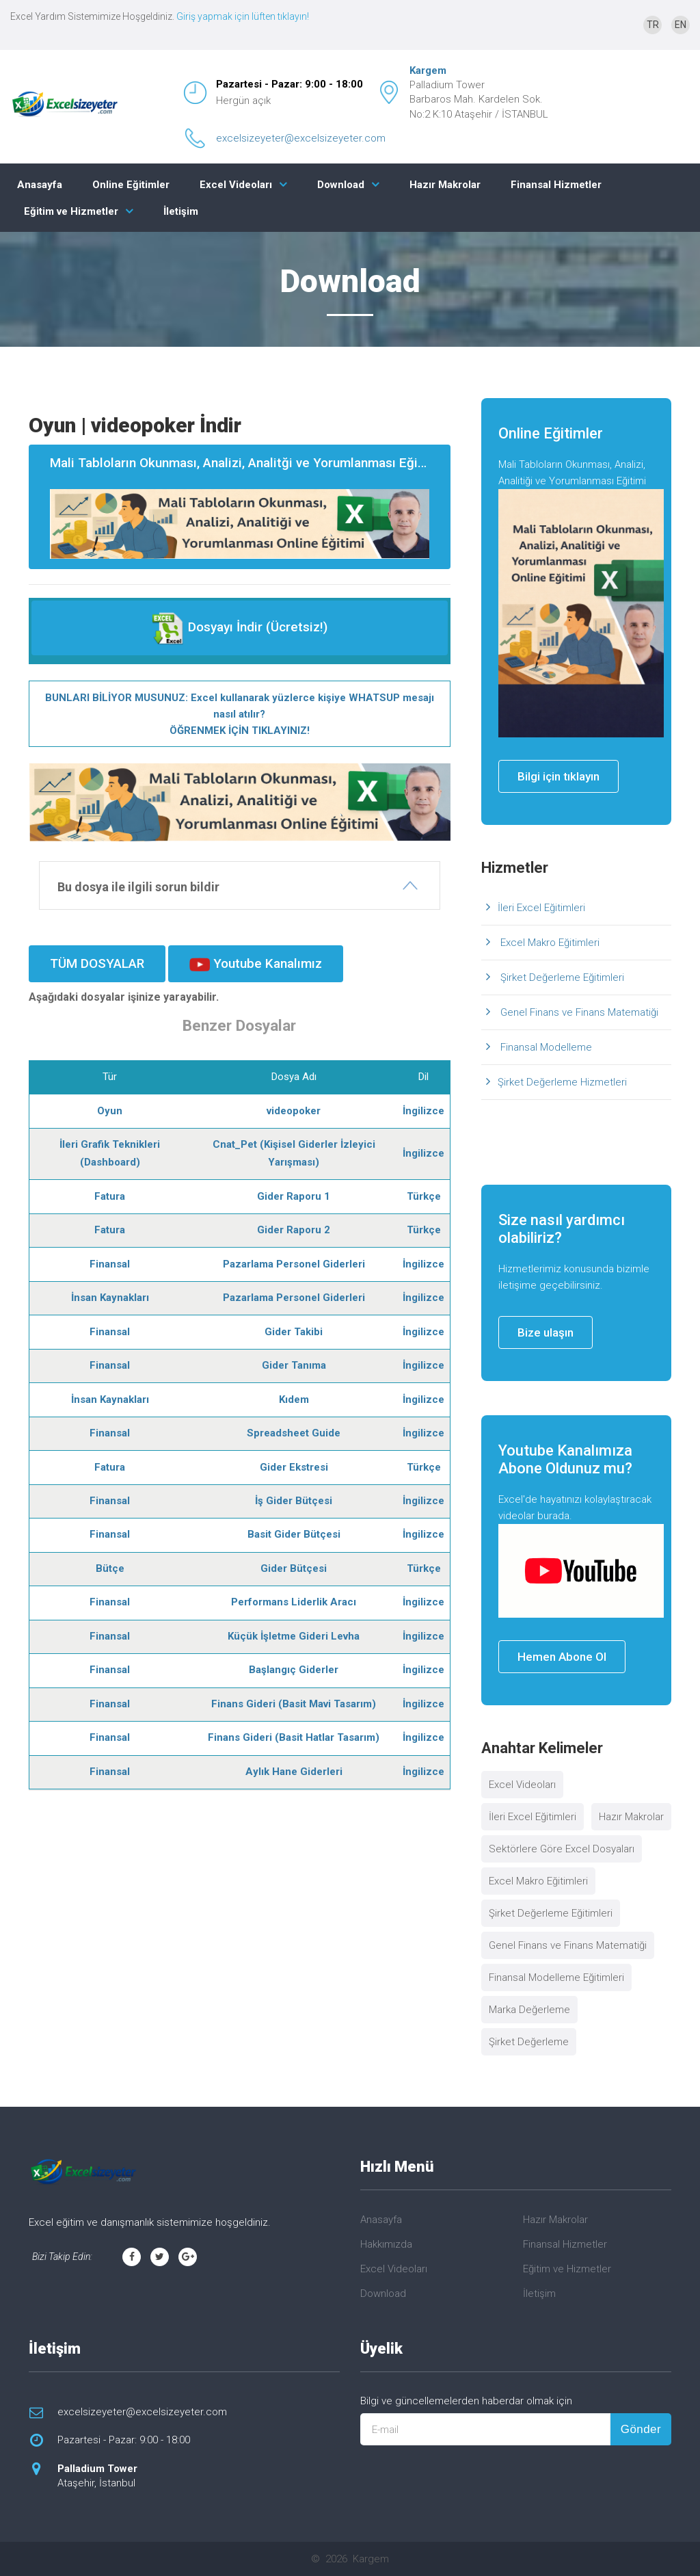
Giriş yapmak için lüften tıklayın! (242, 16)
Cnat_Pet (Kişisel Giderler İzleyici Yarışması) (294, 1153)
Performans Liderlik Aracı (293, 1602)
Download (340, 185)
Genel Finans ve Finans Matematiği (578, 1012)
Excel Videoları (236, 185)
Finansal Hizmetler (556, 185)
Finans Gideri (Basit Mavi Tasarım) (293, 1704)
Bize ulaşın (545, 1332)
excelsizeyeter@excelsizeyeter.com (301, 138)
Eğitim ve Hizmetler (71, 211)
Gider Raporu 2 (293, 1230)
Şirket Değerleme (529, 2042)
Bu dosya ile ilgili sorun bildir (138, 887)
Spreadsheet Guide (293, 1433)
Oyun (109, 1111)
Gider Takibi (294, 1332)
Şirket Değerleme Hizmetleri (562, 1082)
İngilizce (423, 1111)
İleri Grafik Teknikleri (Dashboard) (109, 1153)
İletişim (180, 211)
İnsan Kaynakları (110, 1297)
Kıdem (294, 1399)
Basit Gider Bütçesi (293, 1534)
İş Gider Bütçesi (293, 1501)
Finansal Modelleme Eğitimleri (556, 1977)
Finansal (110, 1264)
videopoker (294, 1111)
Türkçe (424, 1196)
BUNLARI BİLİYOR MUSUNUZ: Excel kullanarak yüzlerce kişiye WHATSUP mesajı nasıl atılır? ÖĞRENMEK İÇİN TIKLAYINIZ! (239, 714)
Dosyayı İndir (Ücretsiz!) (239, 628)
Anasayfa (39, 185)
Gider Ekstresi (294, 1467)
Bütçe (110, 1568)
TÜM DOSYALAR (97, 963)
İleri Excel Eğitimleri (541, 908)
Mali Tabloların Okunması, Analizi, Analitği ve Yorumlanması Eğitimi (245, 507)
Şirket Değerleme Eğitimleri (561, 977)
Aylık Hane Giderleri (293, 1771)
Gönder (641, 2429)
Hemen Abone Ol (561, 1657)
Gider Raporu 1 (293, 1196)
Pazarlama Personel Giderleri (294, 1264)
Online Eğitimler (131, 185)
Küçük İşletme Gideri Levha (294, 1636)
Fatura (109, 1196)
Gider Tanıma (294, 1365)
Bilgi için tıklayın (558, 776)
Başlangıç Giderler (293, 1670)
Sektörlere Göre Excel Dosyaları (561, 1849)
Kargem (427, 70)
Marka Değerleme (529, 2009)
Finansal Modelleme (545, 1047)
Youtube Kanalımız (255, 964)
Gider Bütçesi (293, 1568)
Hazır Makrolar (445, 185)
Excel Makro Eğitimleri (549, 942)
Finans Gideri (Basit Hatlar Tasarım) (293, 1737)
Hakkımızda (386, 2244)
